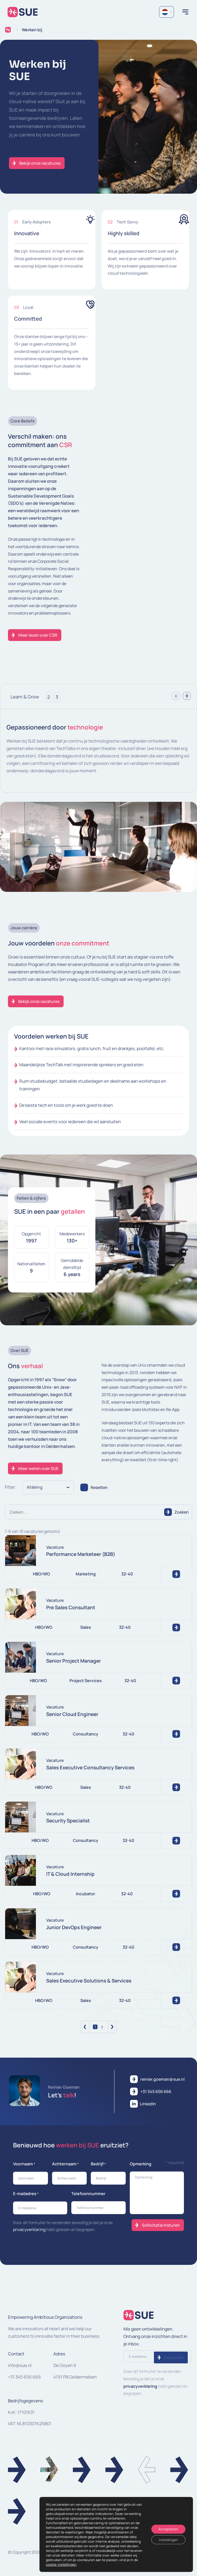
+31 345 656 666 (24, 2377)
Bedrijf (98, 2164)
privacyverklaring (29, 2229)
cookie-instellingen (61, 2564)
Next (187, 696)
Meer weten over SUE (38, 1468)
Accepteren (168, 2528)
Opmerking (140, 2164)
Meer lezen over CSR (37, 635)
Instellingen (168, 2539)
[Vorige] (85, 2027)
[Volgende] (112, 2027)
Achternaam (65, 2164)
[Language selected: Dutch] (166, 12)
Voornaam (24, 2164)
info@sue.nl (20, 2365)
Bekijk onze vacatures (40, 163)
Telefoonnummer (88, 2193)
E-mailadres (26, 2194)
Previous (176, 696)
